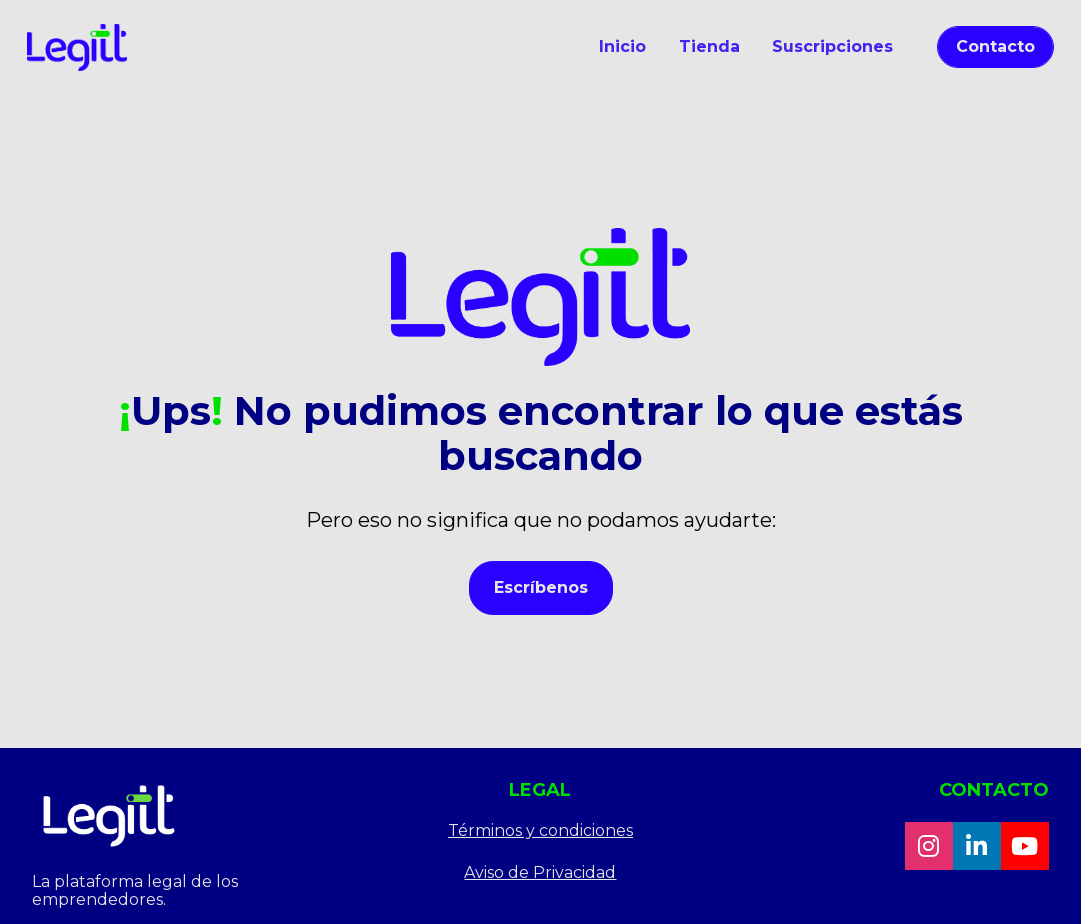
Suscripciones (832, 46)
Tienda (709, 46)
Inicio (622, 46)
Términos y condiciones (540, 824)
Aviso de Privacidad (540, 866)
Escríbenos (541, 584)
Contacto (995, 46)
